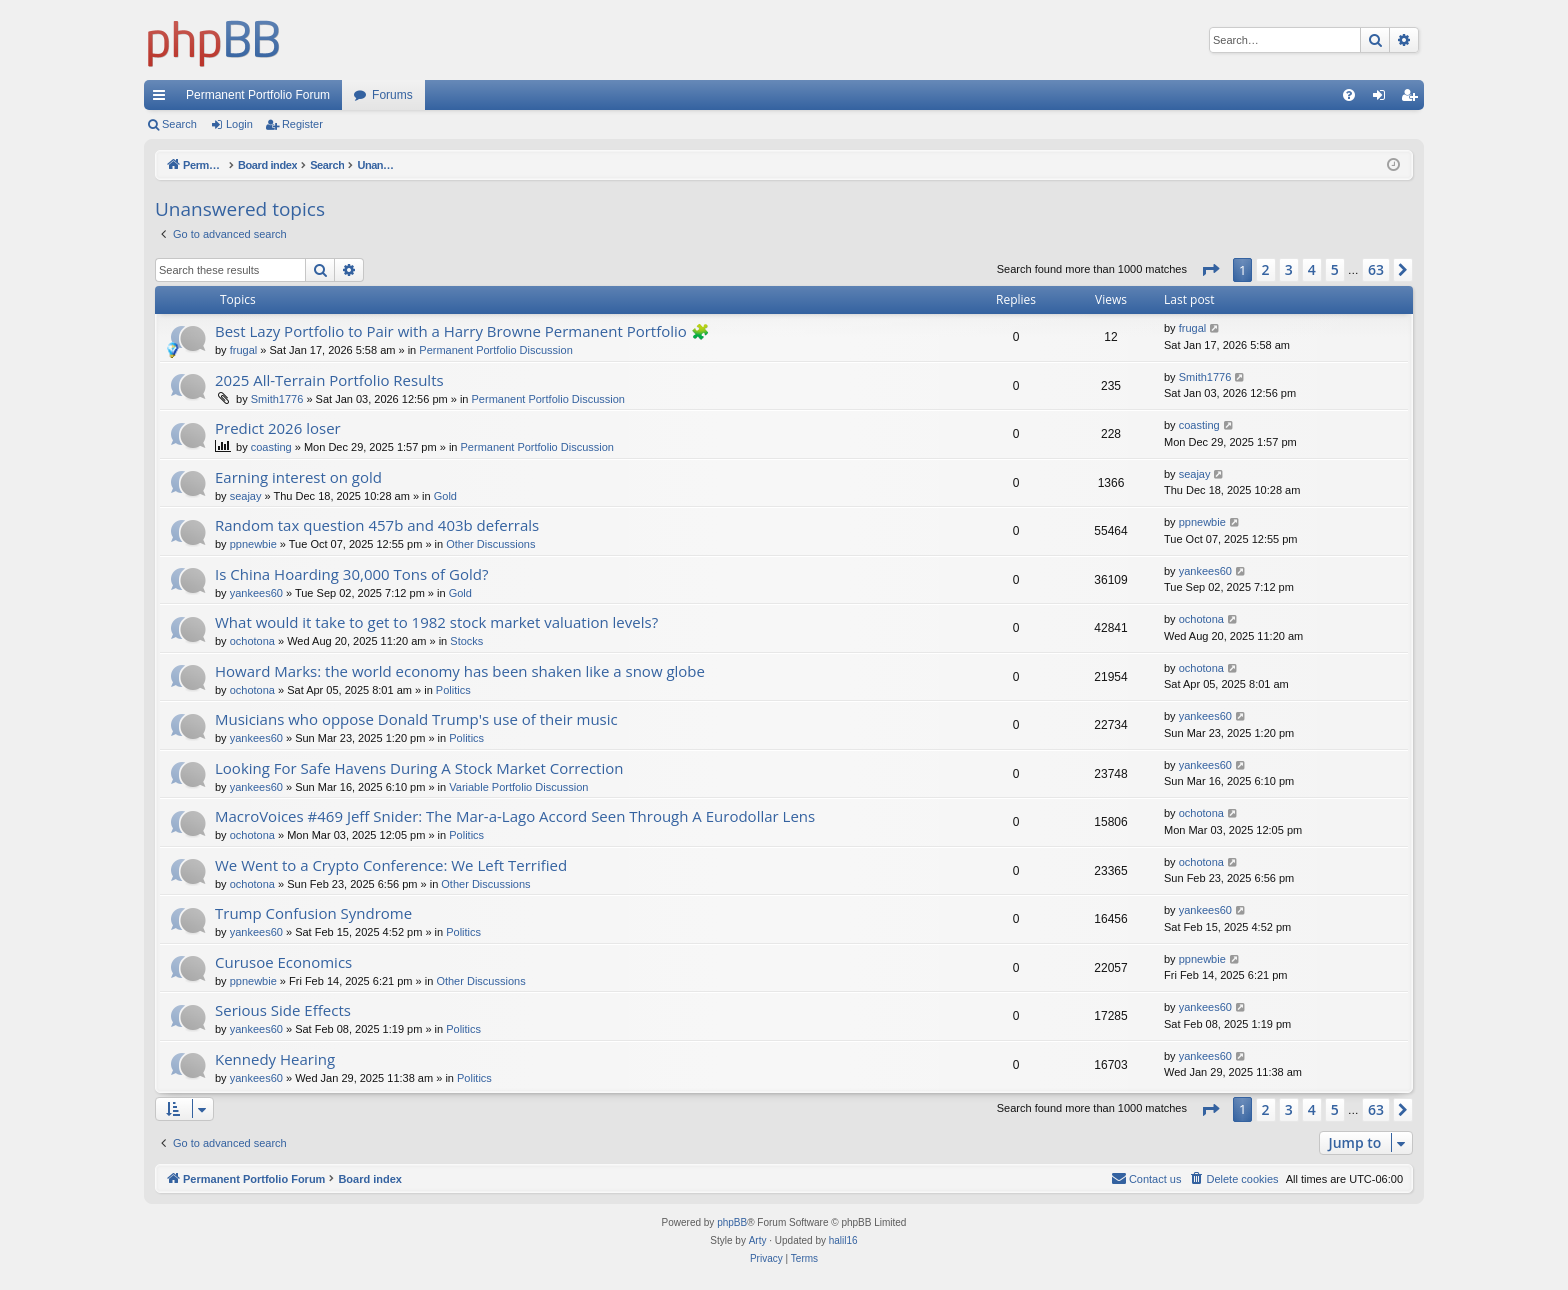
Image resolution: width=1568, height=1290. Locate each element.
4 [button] (1312, 269)
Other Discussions (490, 544)
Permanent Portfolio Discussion (495, 350)
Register (302, 124)
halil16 (843, 1240)
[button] (1210, 270)
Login (239, 124)
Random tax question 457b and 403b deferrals (377, 525)
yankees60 (256, 593)
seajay (246, 496)
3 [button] (1289, 269)
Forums (392, 95)
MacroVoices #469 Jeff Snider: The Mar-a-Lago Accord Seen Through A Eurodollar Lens (515, 816)
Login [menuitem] (1383, 99)
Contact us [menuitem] (1146, 1178)
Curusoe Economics (283, 962)
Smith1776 (277, 399)
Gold (445, 496)
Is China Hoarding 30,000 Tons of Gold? (351, 574)
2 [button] (1266, 269)
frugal (244, 350)
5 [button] (1335, 269)
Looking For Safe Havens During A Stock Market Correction (419, 768)
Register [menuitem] (1413, 99)
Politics (453, 690)
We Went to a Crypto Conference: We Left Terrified (391, 865)
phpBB (732, 1222)
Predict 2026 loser (278, 428)
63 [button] (1376, 269)
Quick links (163, 99)
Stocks (466, 641)
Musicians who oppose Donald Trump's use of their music (416, 719)
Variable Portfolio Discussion (518, 787)
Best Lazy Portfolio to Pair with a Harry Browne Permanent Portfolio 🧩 (462, 331)
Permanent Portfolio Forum (258, 95)
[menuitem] (1349, 95)
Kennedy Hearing (275, 1059)
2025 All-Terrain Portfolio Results (329, 380)
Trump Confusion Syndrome (313, 913)
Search (179, 124)
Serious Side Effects (283, 1010)
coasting (271, 447)
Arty (758, 1240)
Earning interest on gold (298, 477)
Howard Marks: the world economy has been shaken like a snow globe (460, 671)
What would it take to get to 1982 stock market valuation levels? (436, 622)
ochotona (252, 641)
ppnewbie (253, 544)
